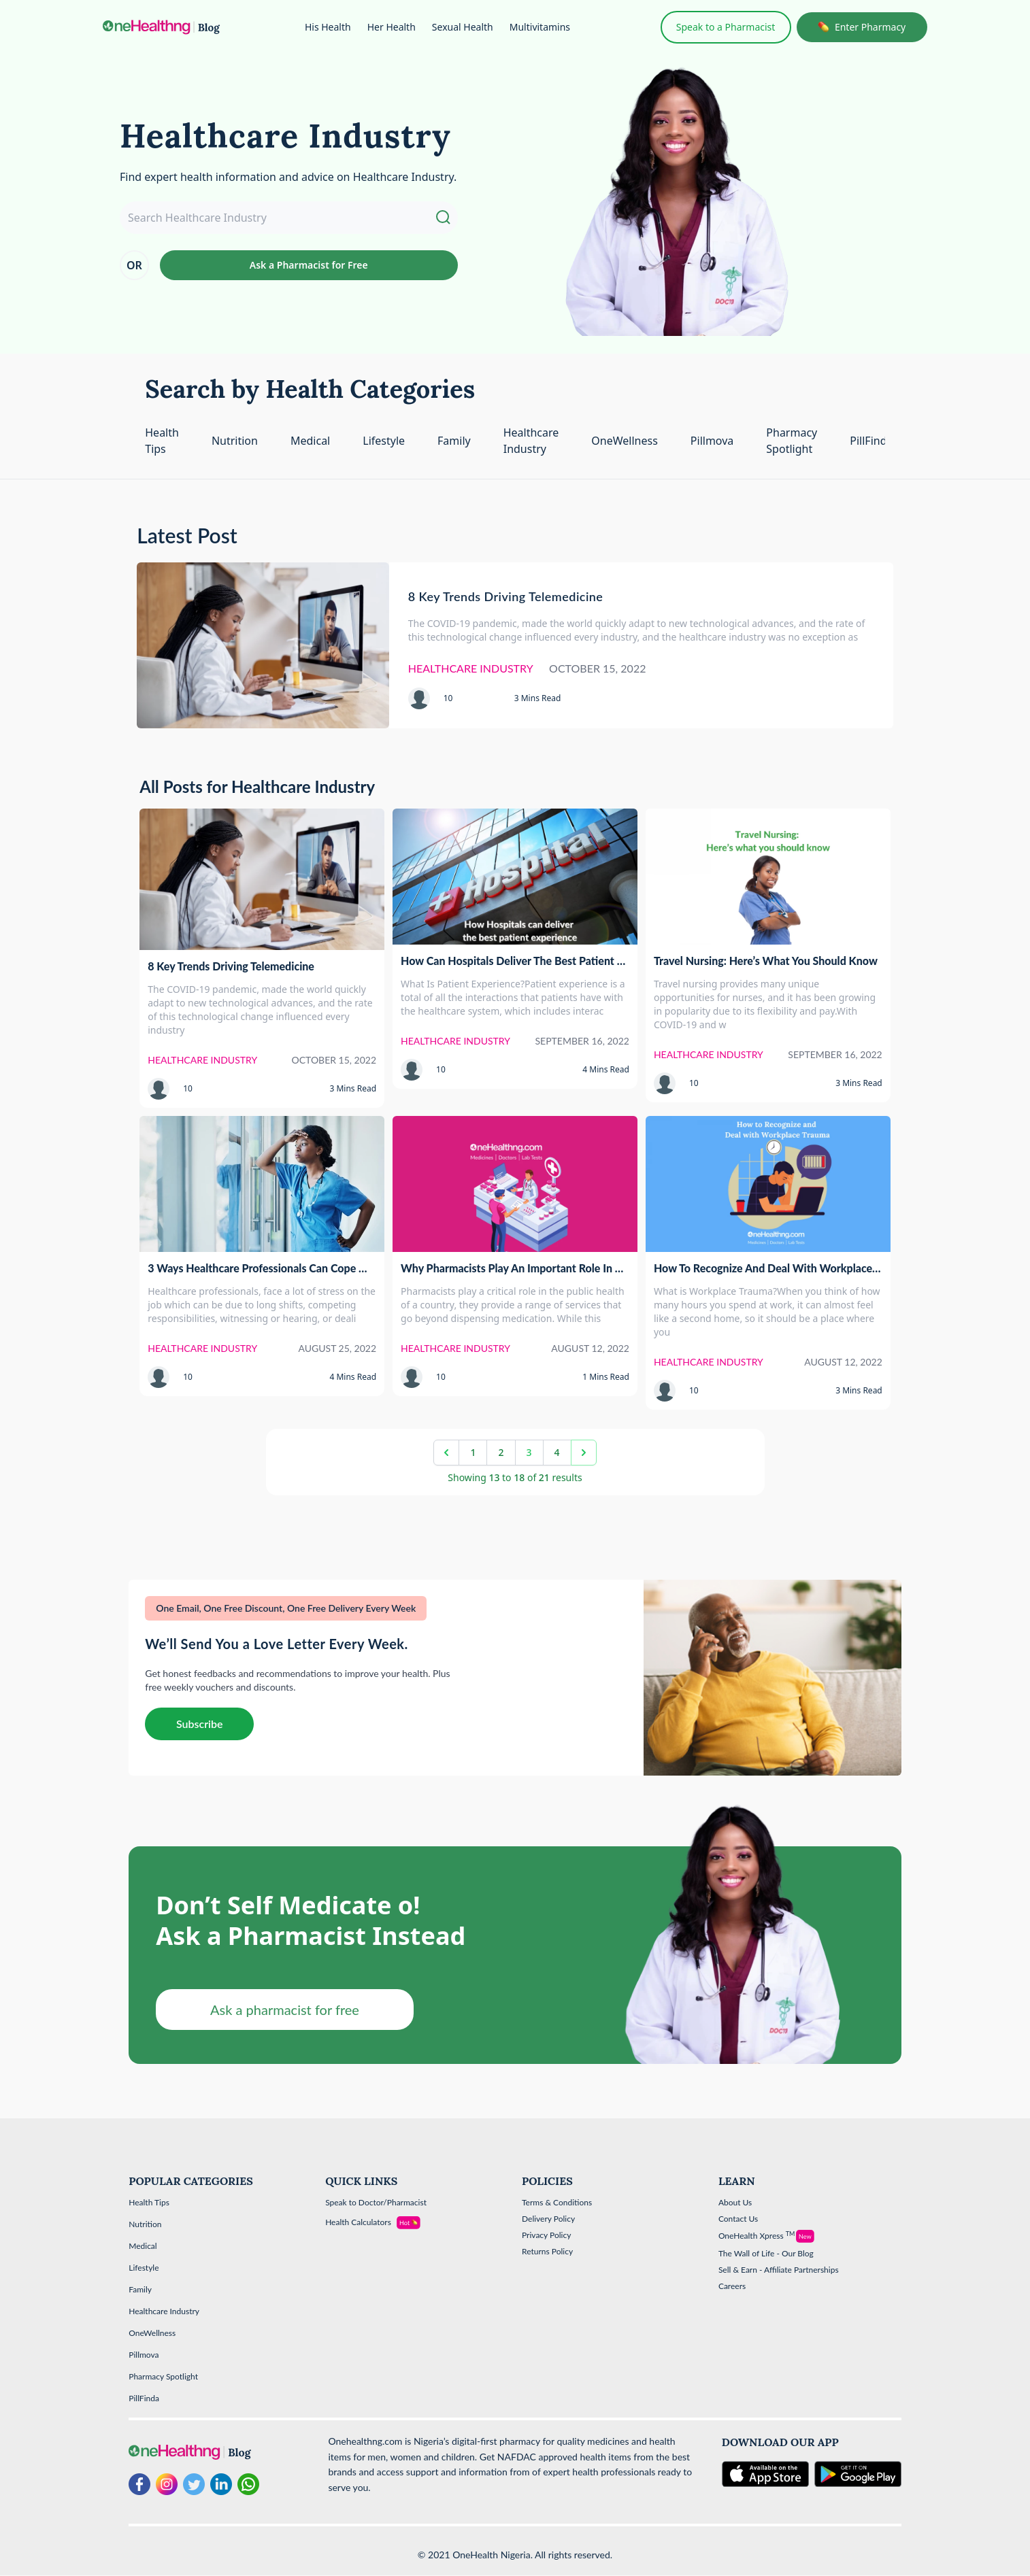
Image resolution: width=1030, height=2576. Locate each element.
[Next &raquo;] (584, 1452)
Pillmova (712, 440)
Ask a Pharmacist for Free (309, 264)
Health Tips (149, 2202)
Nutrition (235, 440)
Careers (732, 2286)
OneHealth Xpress (756, 2236)
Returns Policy (547, 2251)
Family (454, 440)
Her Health (391, 26)
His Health (328, 26)
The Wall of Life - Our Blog (766, 2253)
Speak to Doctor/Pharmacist (376, 2202)
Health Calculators (358, 2222)
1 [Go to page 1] (473, 1452)
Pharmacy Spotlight (163, 2376)
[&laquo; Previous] (446, 1452)
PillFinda (871, 440)
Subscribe (199, 1723)
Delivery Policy (548, 2219)
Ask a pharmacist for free (284, 2009)
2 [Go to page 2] (500, 1452)
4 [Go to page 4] (557, 1452)
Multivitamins (540, 26)
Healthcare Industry (164, 2311)
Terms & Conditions (557, 2202)
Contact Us (738, 2219)
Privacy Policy (546, 2235)
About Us (735, 2202)
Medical (310, 440)
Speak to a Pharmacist (726, 26)
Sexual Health (462, 26)
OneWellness (624, 440)
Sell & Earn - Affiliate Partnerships (778, 2270)
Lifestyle (384, 440)
